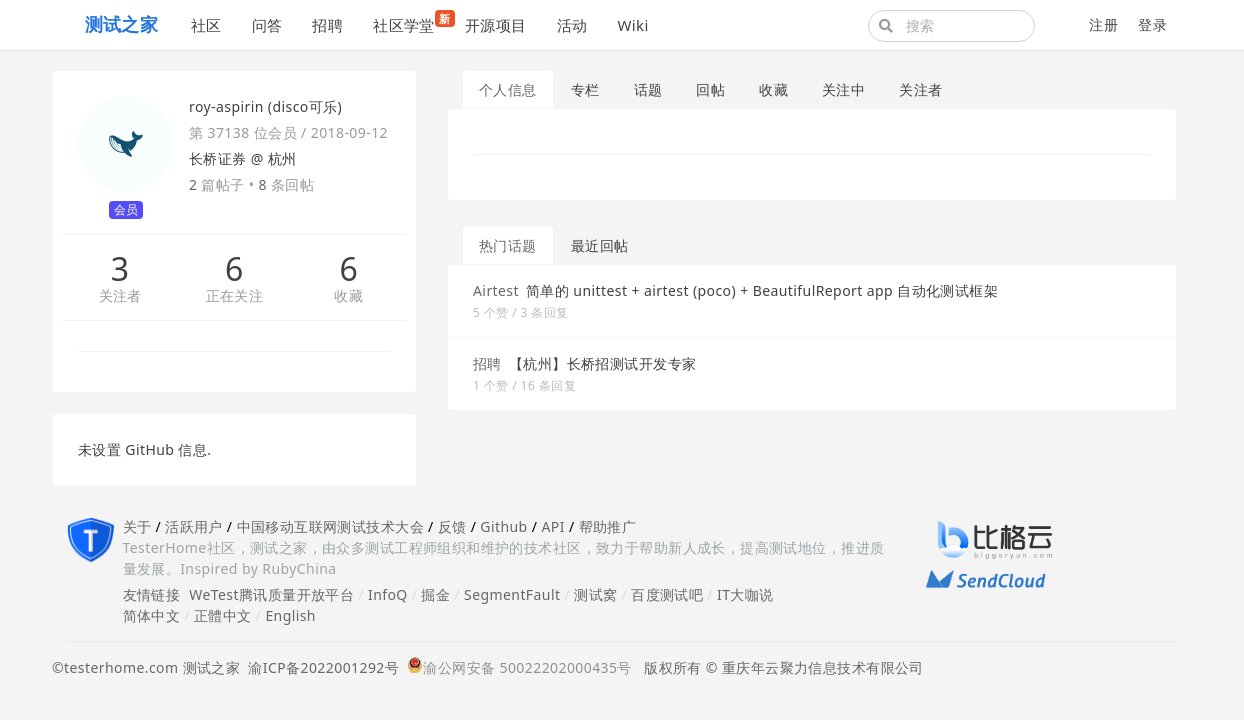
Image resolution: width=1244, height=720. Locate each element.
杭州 (282, 158)
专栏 (585, 89)
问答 (267, 25)
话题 (648, 89)
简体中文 (152, 615)
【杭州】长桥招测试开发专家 (602, 363)
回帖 (710, 89)
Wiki (632, 25)
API (552, 526)
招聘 (327, 25)
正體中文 (223, 615)
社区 (206, 25)
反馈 (452, 526)
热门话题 (508, 245)
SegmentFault (512, 594)
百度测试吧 (667, 594)
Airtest (496, 290)
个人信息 (508, 89)
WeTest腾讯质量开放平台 (271, 594)
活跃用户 (194, 526)
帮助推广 (608, 526)
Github (503, 526)
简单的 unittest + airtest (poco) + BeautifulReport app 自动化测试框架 (762, 290)
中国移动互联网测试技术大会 (330, 526)
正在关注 (235, 296)
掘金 (435, 594)
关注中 (843, 89)
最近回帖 (600, 245)
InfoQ (388, 594)
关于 (137, 526)
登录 (1152, 24)
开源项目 (496, 25)
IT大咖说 (745, 594)
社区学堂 (411, 22)
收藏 (348, 296)
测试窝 (595, 594)
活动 (572, 25)
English (290, 615)
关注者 (120, 296)
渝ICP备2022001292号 (319, 667)
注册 (1103, 24)
